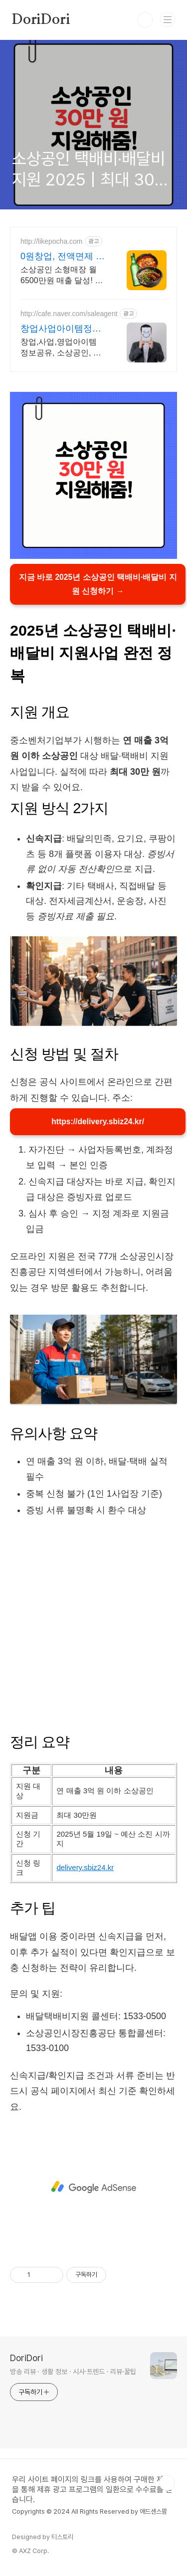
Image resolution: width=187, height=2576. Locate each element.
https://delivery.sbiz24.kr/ (97, 1123)
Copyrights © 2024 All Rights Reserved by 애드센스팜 (89, 2514)
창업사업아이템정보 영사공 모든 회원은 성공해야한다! (60, 329)
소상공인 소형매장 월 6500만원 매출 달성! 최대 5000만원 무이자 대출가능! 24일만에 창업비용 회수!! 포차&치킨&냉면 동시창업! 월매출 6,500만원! (62, 275)
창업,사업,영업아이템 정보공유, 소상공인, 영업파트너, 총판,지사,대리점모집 (60, 348)
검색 (145, 19)
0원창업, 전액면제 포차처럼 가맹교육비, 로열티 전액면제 (62, 256)
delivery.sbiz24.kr (85, 1870)
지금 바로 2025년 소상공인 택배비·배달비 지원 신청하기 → (97, 585)
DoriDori (41, 20)
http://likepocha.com (51, 241)
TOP (167, 2486)
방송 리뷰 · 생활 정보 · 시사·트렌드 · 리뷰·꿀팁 (73, 2375)
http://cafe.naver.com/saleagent (69, 314)
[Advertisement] (93, 1626)
